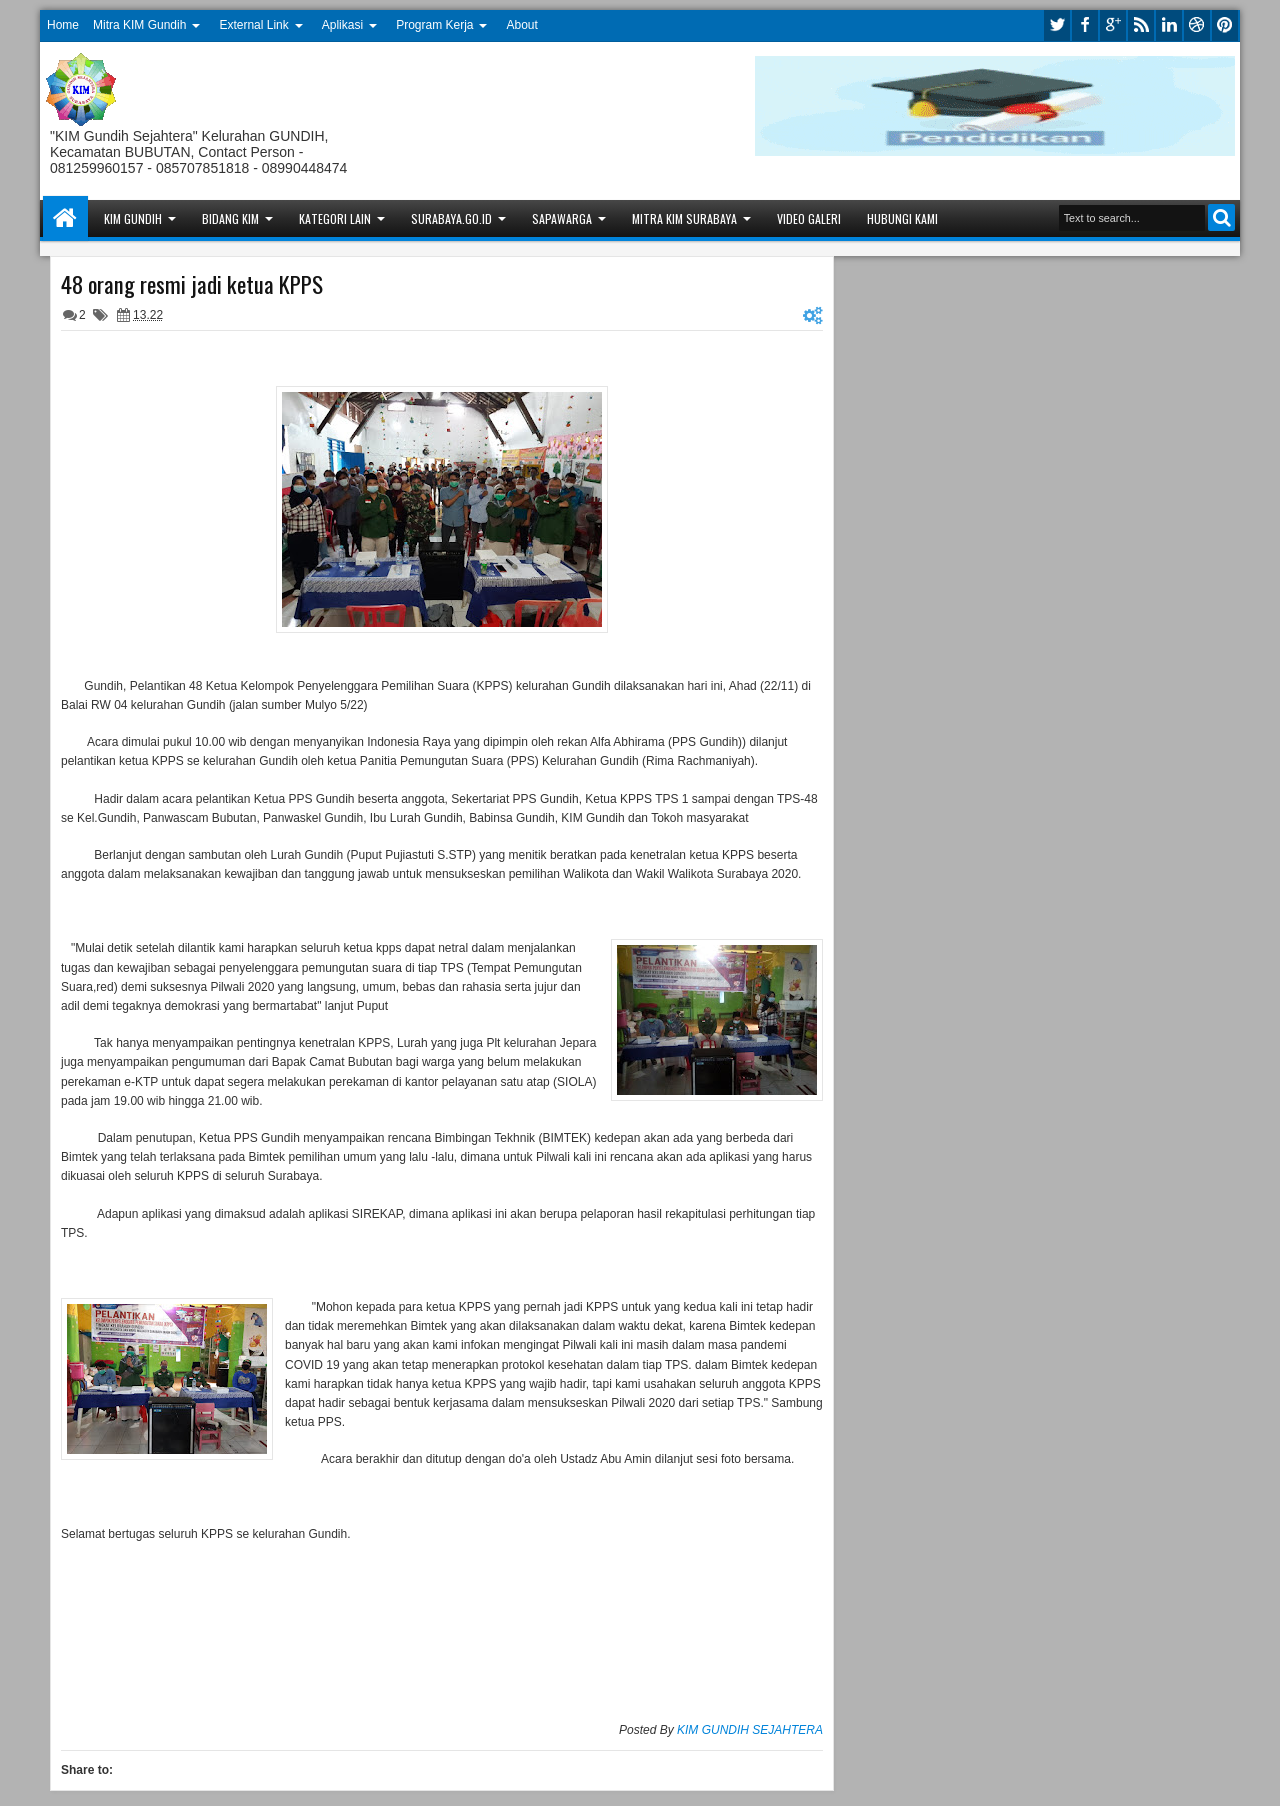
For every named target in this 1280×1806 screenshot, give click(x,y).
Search (1221, 217)
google (1113, 25)
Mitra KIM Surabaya (684, 218)
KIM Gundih (133, 218)
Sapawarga (562, 218)
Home (63, 25)
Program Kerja (434, 25)
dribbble (1197, 25)
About (522, 25)
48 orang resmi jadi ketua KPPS (192, 284)
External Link (253, 25)
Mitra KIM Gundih (139, 25)
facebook (1085, 25)
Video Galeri (809, 218)
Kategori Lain (335, 218)
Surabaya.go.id (451, 218)
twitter (1057, 25)
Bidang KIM (230, 218)
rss (1141, 25)
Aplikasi (342, 25)
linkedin (1169, 25)
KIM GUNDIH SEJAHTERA (750, 1730)
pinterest (1225, 25)
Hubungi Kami (902, 218)
